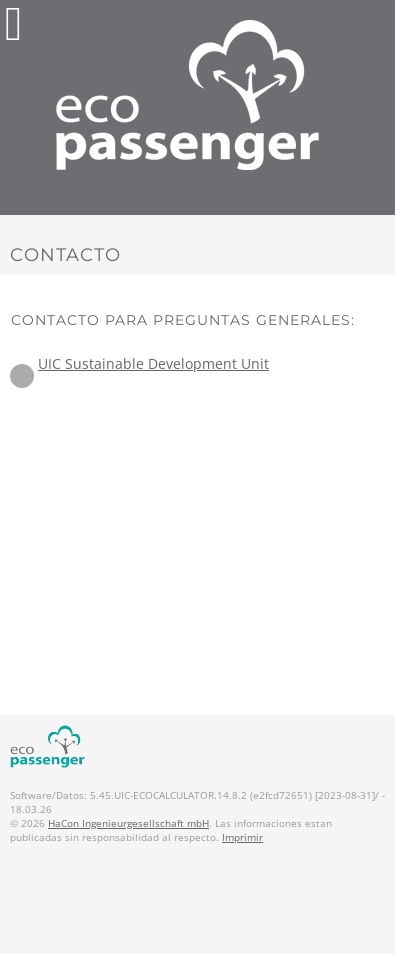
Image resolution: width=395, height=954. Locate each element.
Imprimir (242, 837)
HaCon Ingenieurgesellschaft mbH (128, 823)
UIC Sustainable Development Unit (153, 363)
